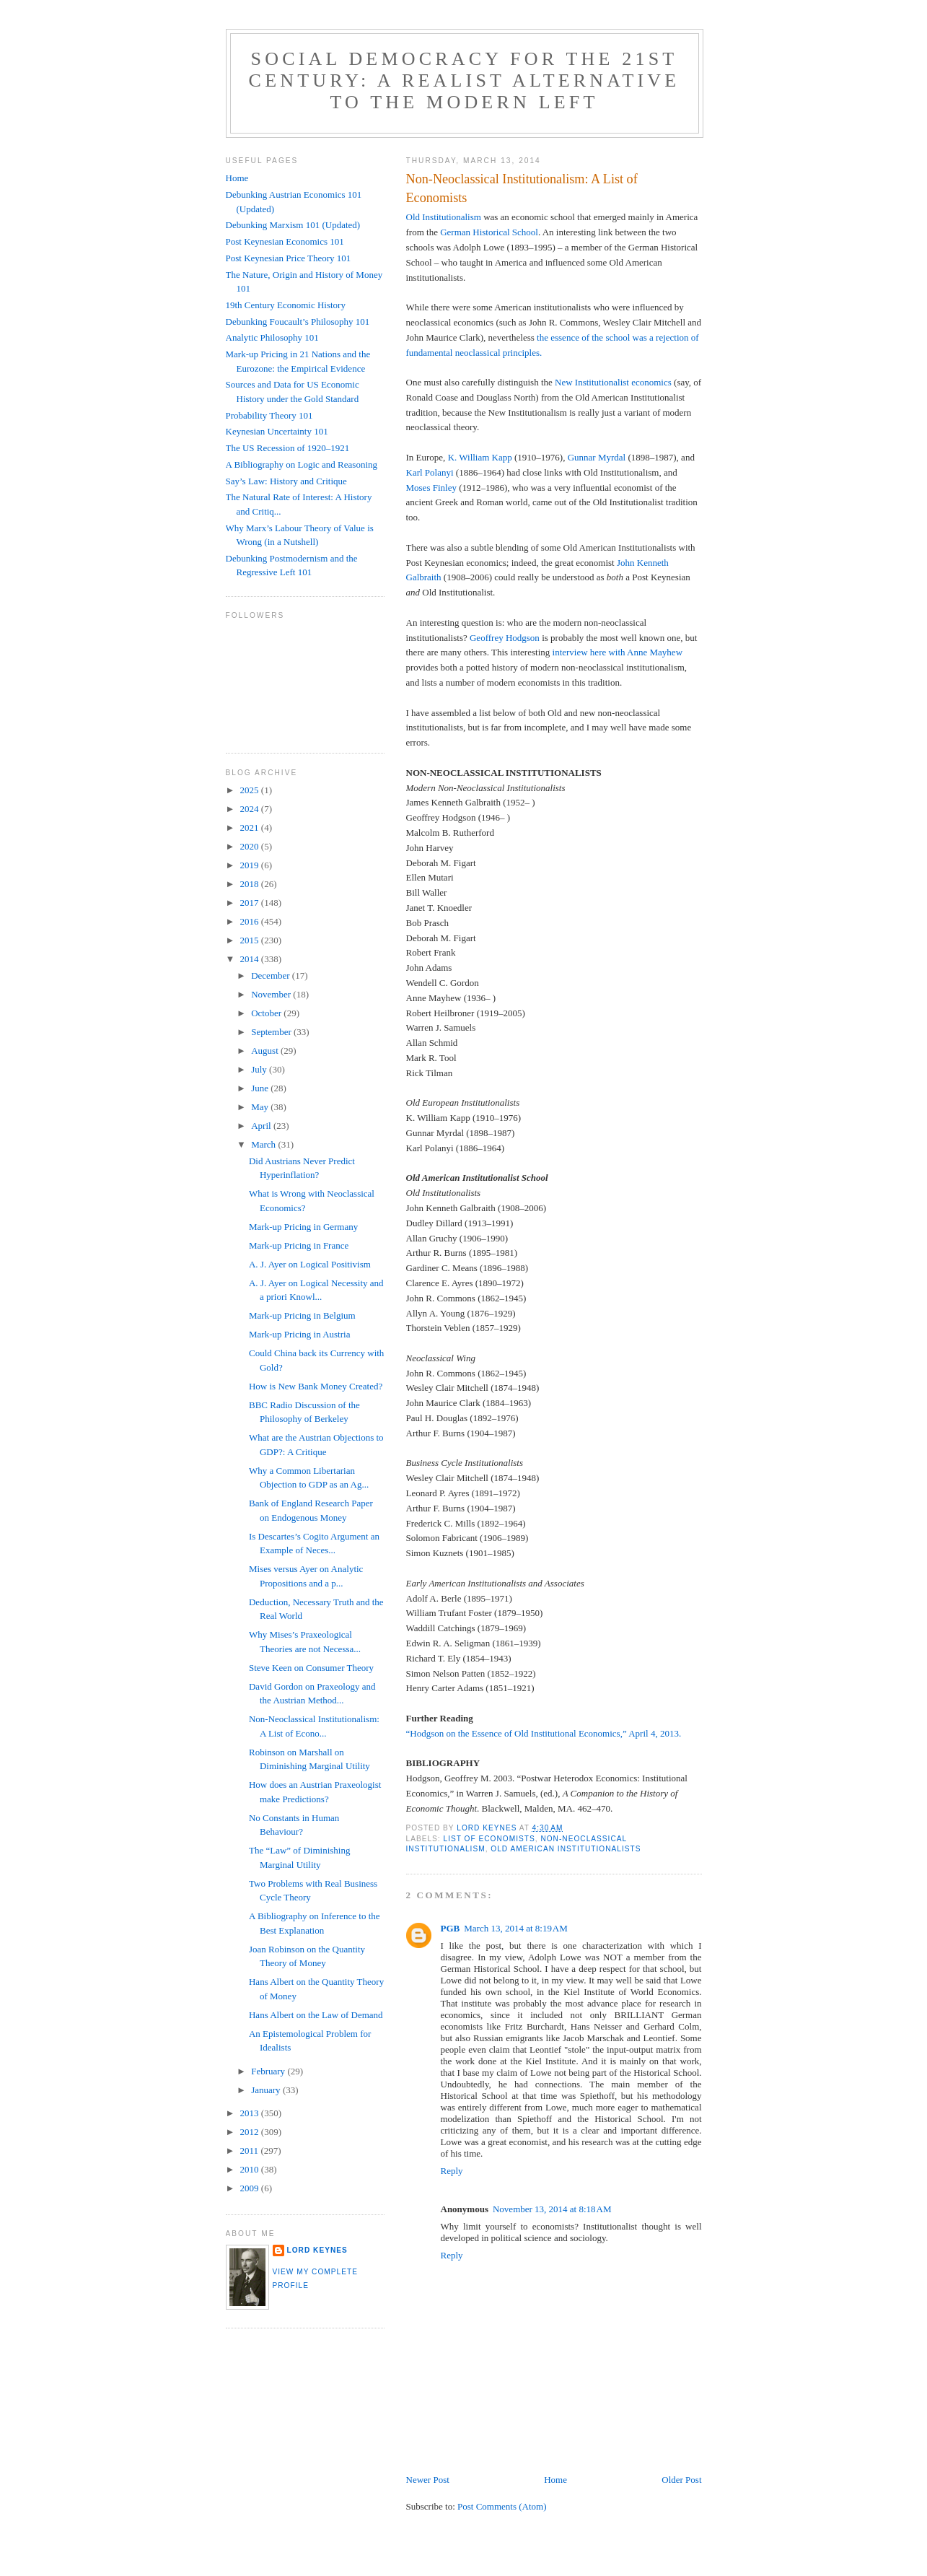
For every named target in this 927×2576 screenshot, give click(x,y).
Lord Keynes (317, 2250)
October (267, 1013)
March (264, 1144)
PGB (450, 1928)
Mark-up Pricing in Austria (299, 1334)
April (262, 1125)
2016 (250, 921)
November (272, 994)
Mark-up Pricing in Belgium (302, 1315)
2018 (250, 883)
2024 (250, 808)
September (272, 1031)
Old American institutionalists (566, 1849)
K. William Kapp (480, 457)
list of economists (489, 1839)
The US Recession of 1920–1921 (288, 447)
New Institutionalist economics (613, 382)
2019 (250, 865)
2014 (250, 958)
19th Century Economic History (286, 305)
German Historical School (489, 232)
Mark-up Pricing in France (298, 1245)
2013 (250, 2113)
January (267, 2089)
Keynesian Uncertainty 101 (277, 431)
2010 (250, 2169)
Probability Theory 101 (269, 415)
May (261, 1106)
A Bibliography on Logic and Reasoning (302, 464)
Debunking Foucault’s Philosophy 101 (298, 321)
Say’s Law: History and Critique (286, 481)
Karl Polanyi (430, 472)
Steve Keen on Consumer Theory (311, 1667)
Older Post (681, 2479)
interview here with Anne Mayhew (618, 652)
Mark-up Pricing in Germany (303, 1226)
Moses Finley (431, 487)
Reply (452, 2170)
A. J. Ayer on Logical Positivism (310, 1264)
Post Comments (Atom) (502, 2506)
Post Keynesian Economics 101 (285, 241)
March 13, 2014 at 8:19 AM (516, 1928)
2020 (250, 846)
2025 (250, 790)
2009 (250, 2188)
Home (555, 2479)
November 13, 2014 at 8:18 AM (552, 2209)
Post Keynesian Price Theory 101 (288, 258)
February (269, 2071)
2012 (250, 2131)
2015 (250, 940)
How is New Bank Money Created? (315, 1386)
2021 (250, 827)
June (261, 1088)
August (266, 1050)
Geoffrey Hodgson (505, 637)
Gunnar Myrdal (597, 457)
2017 (250, 902)
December (271, 975)
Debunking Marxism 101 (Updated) (293, 224)
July (260, 1069)
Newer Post (427, 2479)
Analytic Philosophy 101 (272, 337)
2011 (250, 2150)
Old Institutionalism (443, 216)
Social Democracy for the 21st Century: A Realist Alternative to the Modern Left (464, 80)
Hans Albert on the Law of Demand (316, 2014)
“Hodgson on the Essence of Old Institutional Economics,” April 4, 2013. (544, 1733)
